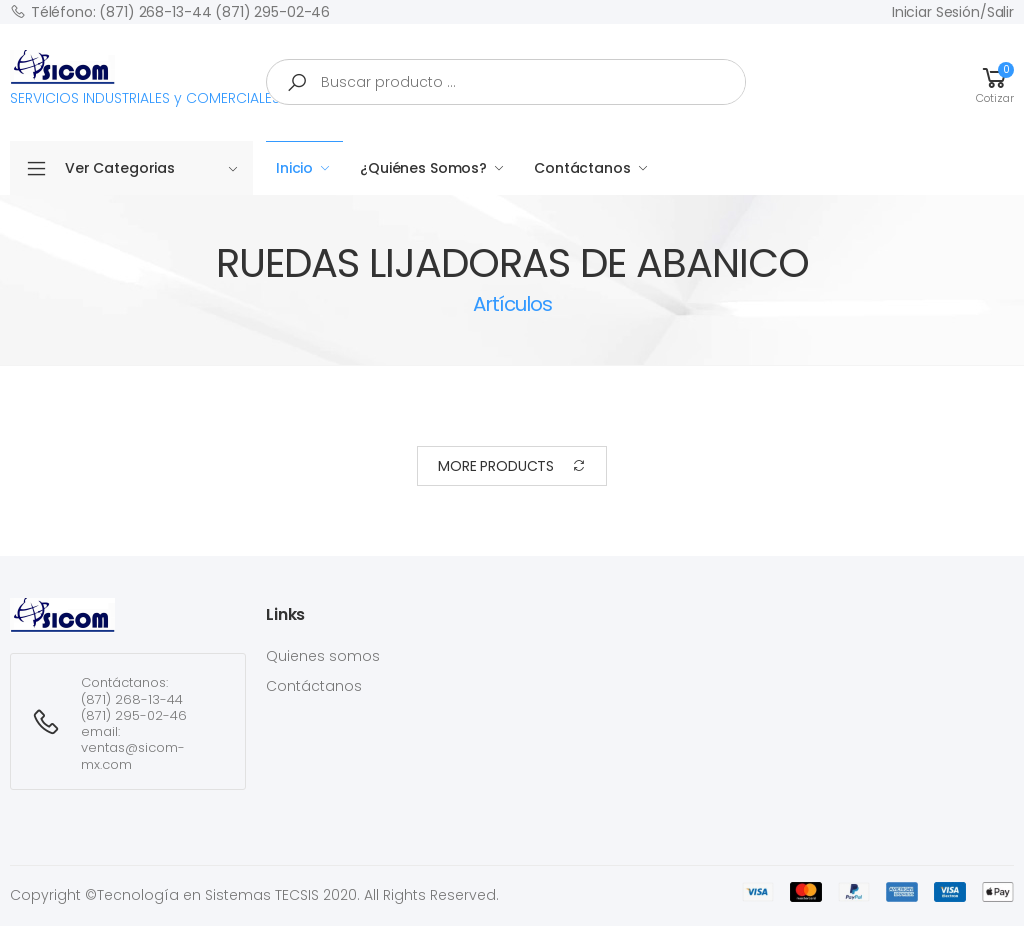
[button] (995, 82)
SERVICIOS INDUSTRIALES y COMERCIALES (145, 79)
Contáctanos (582, 168)
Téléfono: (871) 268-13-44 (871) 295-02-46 (170, 11)
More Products (512, 466)
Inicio (294, 168)
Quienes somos (323, 656)
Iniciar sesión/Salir (953, 12)
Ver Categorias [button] (151, 168)
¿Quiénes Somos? (423, 168)
